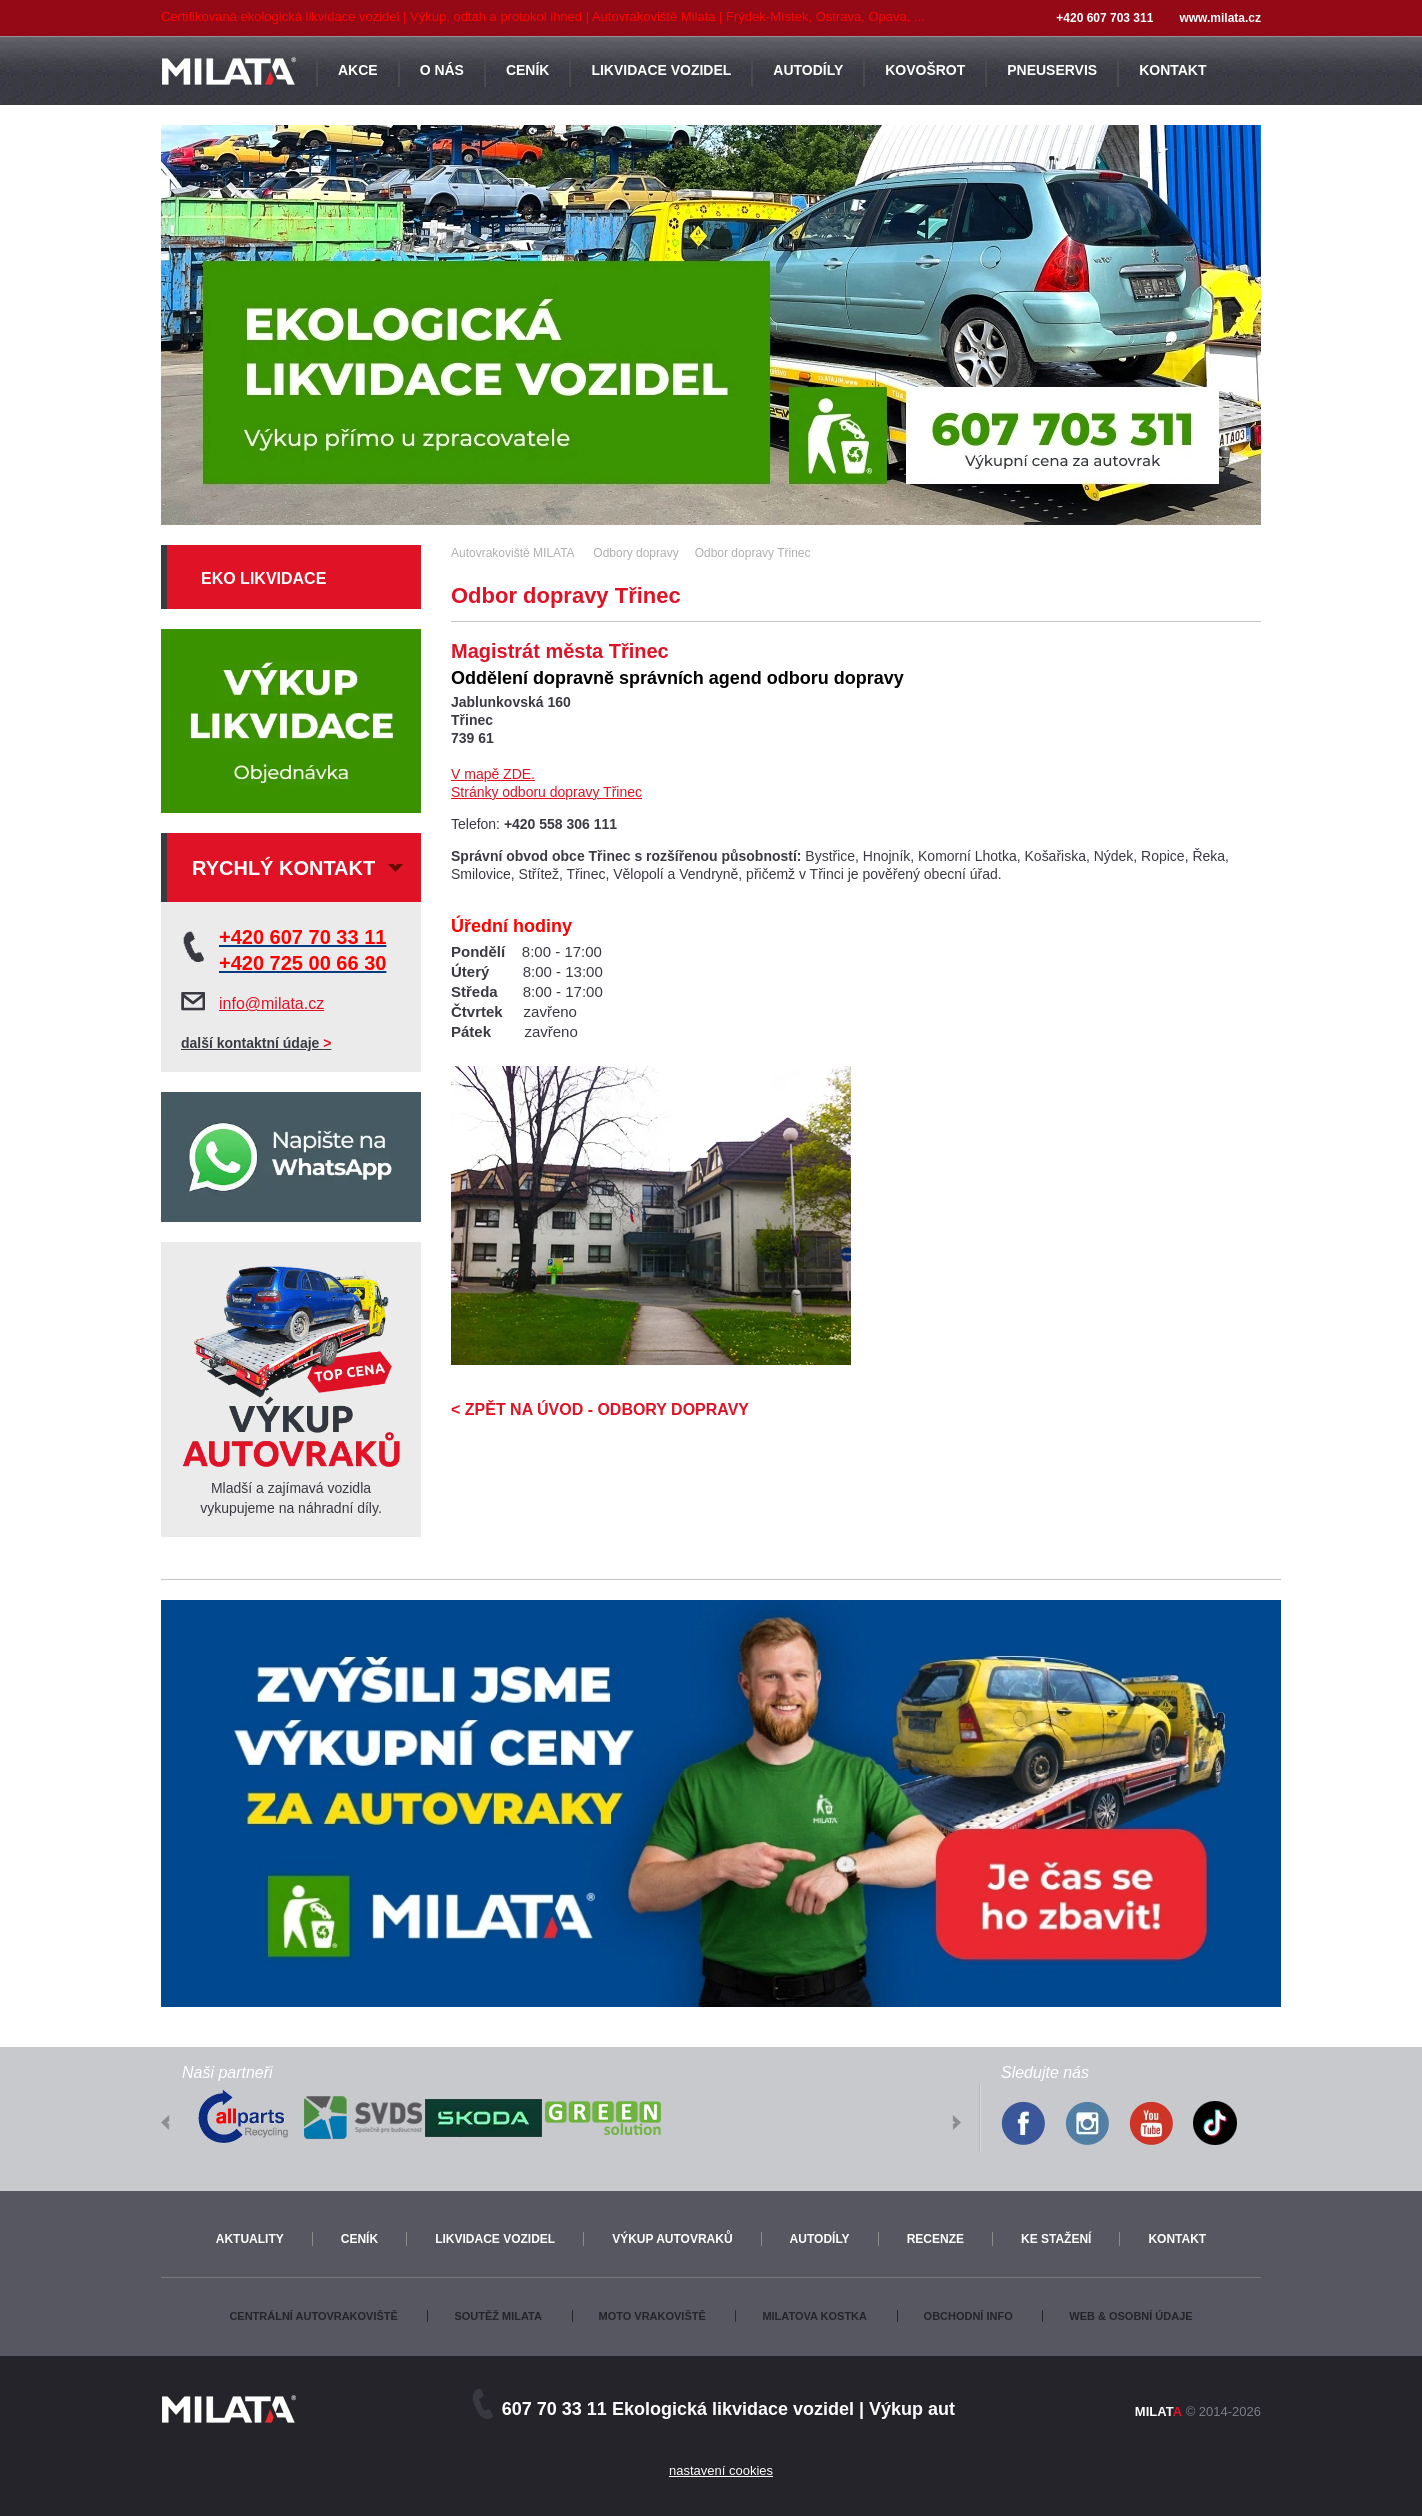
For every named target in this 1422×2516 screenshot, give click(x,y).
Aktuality (250, 2239)
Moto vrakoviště (652, 2316)
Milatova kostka (814, 2316)
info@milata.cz (271, 1003)
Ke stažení (1056, 2239)
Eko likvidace (263, 578)
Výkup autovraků (672, 2239)
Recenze (935, 2239)
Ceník (359, 2239)
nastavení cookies (721, 2470)
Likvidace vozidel (495, 2239)
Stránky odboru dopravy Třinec (546, 792)
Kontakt (1177, 2239)
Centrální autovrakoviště (313, 2316)
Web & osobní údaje (1130, 2316)
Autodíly (820, 2239)
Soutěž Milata (497, 2316)
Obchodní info (968, 2316)
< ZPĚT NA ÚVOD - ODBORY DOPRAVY (600, 1409)
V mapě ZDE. (493, 774)
